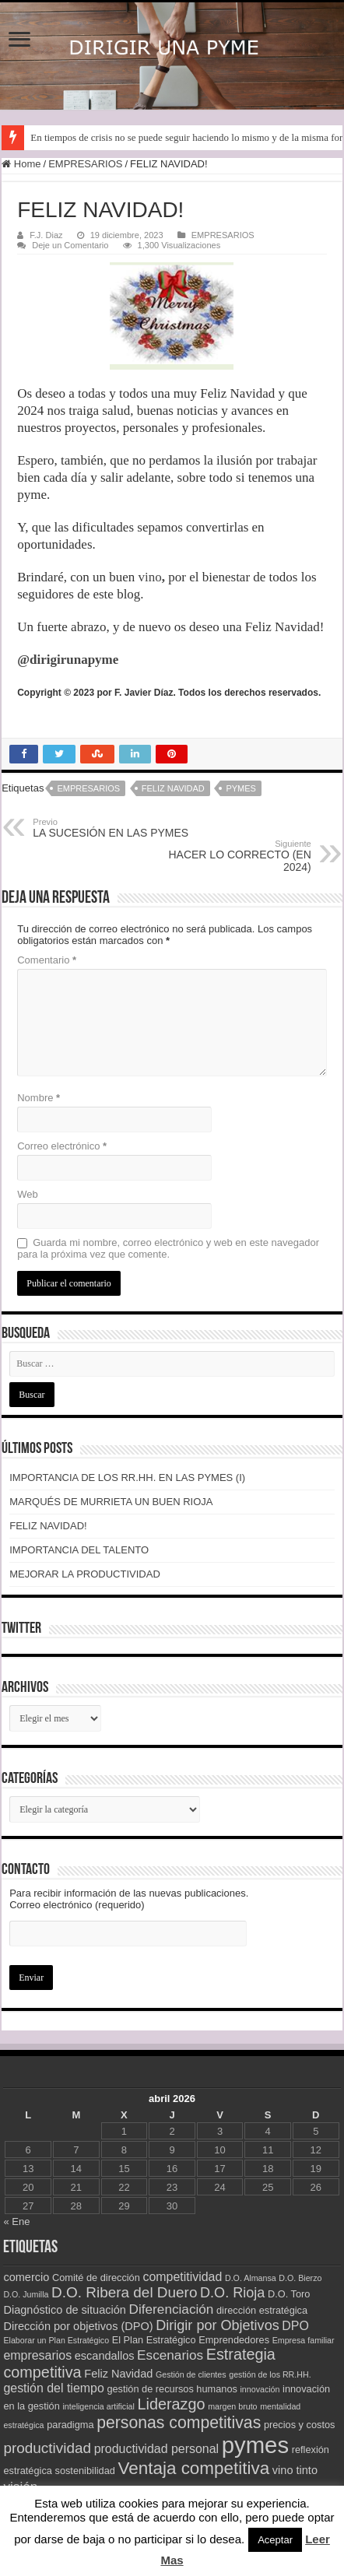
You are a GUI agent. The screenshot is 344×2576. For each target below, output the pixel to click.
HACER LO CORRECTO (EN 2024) (231, 856)
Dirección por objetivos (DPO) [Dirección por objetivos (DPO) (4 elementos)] (78, 2326)
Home (21, 164)
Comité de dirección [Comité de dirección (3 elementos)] (96, 2277)
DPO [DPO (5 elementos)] (295, 2325)
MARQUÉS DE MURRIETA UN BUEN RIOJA (110, 1501)
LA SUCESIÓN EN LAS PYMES (112, 828)
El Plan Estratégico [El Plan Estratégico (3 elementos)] (154, 2340)
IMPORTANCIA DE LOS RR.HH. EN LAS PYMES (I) (127, 1477)
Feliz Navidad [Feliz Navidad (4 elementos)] (118, 2373)
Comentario (46, 960)
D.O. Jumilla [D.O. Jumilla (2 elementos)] (25, 2294)
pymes (241, 788)
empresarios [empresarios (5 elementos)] (37, 2355)
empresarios (88, 788)
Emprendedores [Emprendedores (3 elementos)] (233, 2340)
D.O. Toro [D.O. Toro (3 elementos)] (289, 2294)
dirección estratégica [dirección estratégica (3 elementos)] (261, 2310)
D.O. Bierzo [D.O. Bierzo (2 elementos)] (300, 2278)
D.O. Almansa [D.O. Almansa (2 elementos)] (250, 2278)
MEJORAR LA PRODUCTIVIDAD (84, 1574)
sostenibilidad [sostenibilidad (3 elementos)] (85, 2470)
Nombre (38, 1098)
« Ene (16, 2221)
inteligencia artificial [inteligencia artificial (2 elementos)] (98, 2406)
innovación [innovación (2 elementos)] (260, 2389)
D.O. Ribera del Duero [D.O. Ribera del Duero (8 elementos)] (124, 2292)
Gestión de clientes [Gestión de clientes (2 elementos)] (191, 2374)
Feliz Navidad (173, 788)
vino (152, 577)
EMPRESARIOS (85, 164)
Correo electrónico (62, 1146)
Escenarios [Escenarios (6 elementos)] (170, 2355)
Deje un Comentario (70, 245)
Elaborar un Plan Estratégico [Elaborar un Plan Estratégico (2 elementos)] (56, 2340)
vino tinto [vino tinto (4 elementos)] (295, 2470)
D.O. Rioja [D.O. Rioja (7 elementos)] (232, 2293)
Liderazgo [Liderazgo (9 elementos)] (171, 2404)
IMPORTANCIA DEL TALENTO (79, 1550)
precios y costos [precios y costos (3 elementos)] (299, 2424)
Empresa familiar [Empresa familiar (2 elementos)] (303, 2340)
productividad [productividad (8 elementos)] (47, 2448)
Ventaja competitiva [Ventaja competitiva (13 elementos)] (193, 2468)
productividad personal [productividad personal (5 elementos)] (156, 2448)
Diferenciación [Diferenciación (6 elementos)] (171, 2309)
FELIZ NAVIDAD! (47, 1526)
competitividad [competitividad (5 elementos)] (182, 2276)
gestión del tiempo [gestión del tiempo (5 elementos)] (53, 2388)
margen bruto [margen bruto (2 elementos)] (232, 2406)
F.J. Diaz (46, 235)
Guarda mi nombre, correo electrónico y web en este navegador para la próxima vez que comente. (168, 1248)
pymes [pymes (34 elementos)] (255, 2445)
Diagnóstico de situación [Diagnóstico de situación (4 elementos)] (64, 2310)
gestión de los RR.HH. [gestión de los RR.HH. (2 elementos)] (270, 2374)
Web (27, 1194)
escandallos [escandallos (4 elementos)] (105, 2356)
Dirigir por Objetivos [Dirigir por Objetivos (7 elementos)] (217, 2325)
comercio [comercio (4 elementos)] (26, 2277)
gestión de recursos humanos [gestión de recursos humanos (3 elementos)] (172, 2389)
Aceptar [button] (275, 2540)
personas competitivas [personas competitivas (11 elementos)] (179, 2422)
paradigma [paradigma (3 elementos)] (70, 2424)
